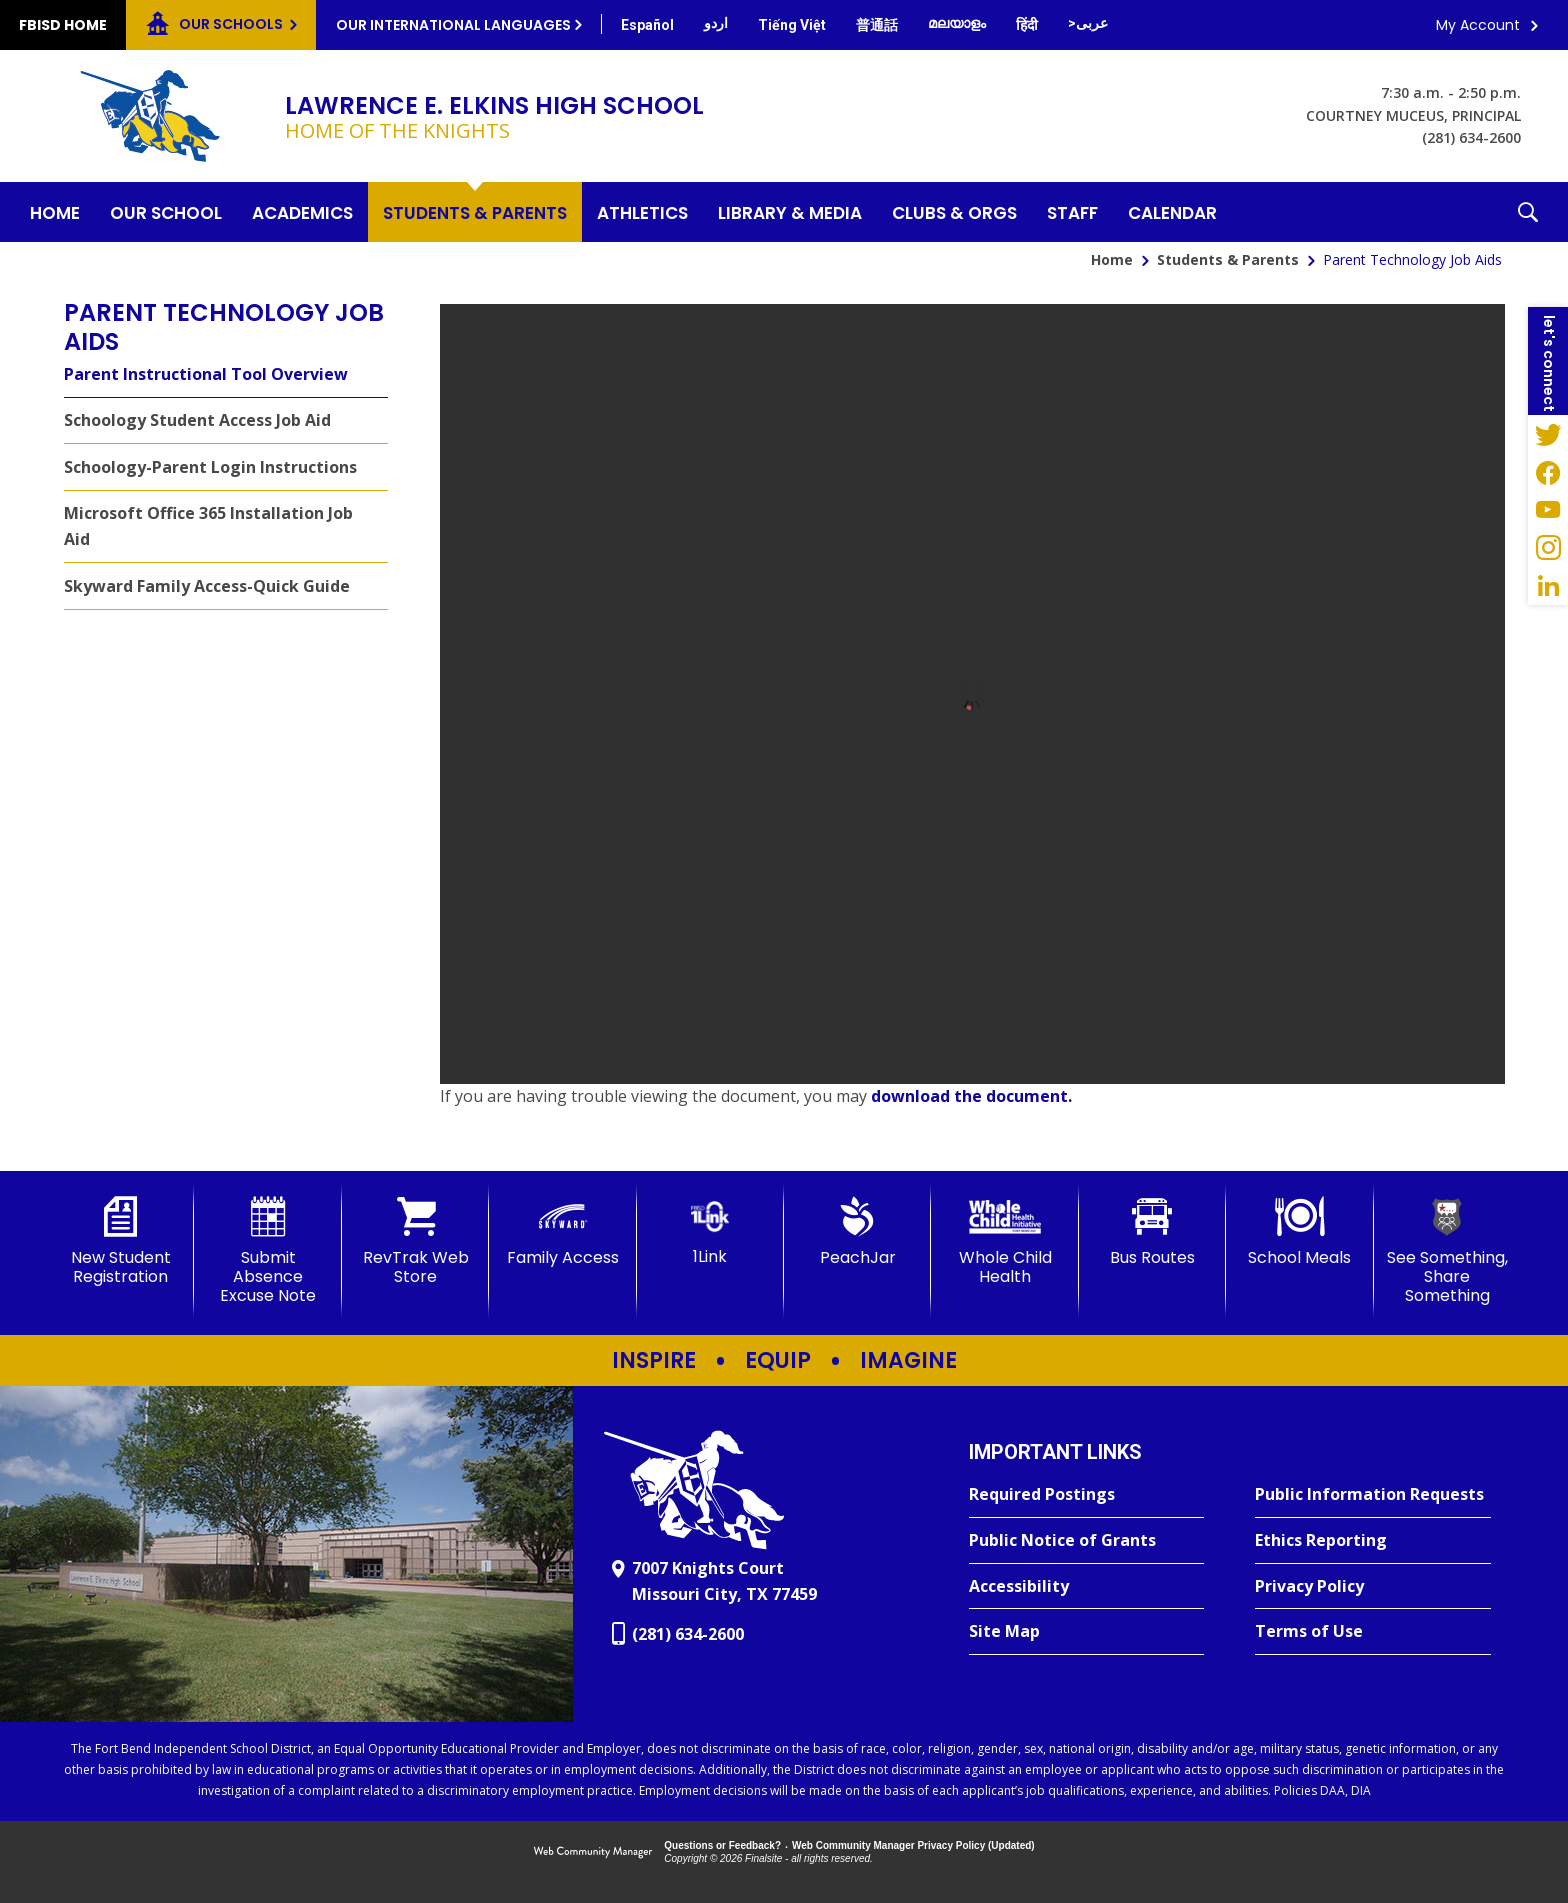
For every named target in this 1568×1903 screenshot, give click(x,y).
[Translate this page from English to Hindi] (1027, 25)
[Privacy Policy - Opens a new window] (1373, 1587)
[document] (972, 694)
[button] (1528, 212)
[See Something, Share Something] (1447, 1251)
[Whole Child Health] (1004, 1241)
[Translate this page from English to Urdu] (716, 23)
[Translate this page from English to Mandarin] (877, 25)
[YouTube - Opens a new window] (1548, 510)
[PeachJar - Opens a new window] (857, 1232)
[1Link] (710, 1231)
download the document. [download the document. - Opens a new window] (971, 1096)
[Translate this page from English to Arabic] (1088, 23)
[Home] (55, 212)
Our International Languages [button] (453, 25)
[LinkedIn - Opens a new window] (1548, 586)
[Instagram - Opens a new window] (1548, 548)
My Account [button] (1478, 25)
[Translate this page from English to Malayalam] (957, 23)
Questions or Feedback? (722, 1845)
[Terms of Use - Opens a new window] (1373, 1632)
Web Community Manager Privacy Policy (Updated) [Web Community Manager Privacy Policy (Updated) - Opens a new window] (913, 1845)
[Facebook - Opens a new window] (1548, 472)
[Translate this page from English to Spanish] (647, 25)
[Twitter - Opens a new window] (1548, 434)
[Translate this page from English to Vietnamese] (792, 25)
